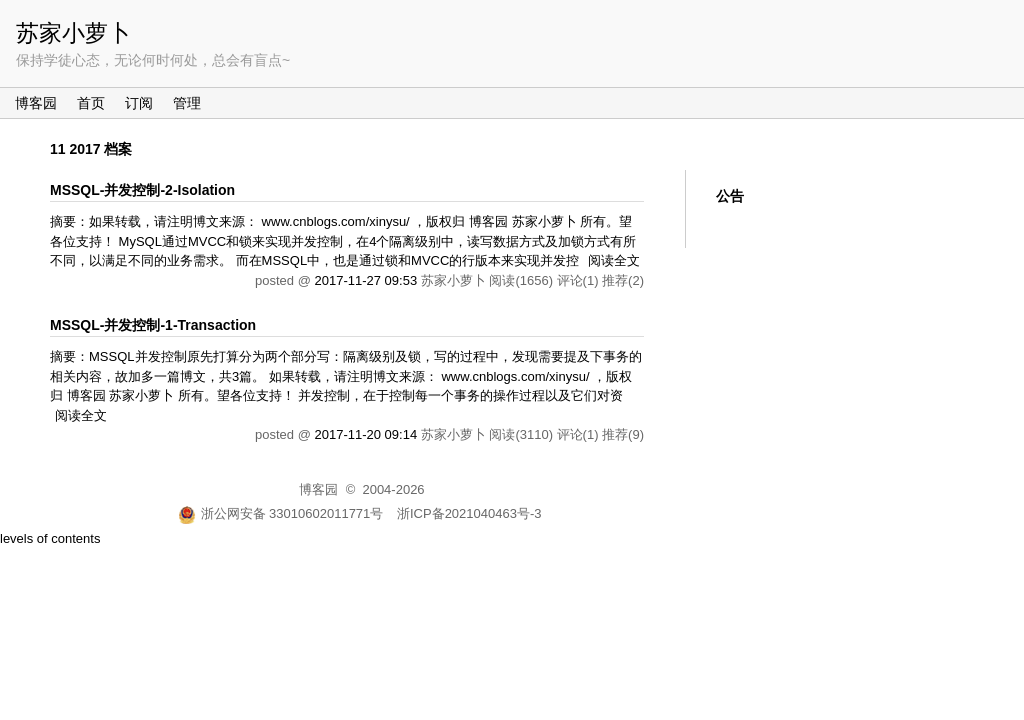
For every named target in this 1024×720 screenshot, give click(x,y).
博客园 (36, 103)
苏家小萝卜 (73, 33)
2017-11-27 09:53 (365, 280)
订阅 (139, 103)
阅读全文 (614, 260)
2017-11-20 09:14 (365, 434)
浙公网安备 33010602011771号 (281, 513)
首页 (91, 103)
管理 (187, 103)
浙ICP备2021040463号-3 (469, 513)
